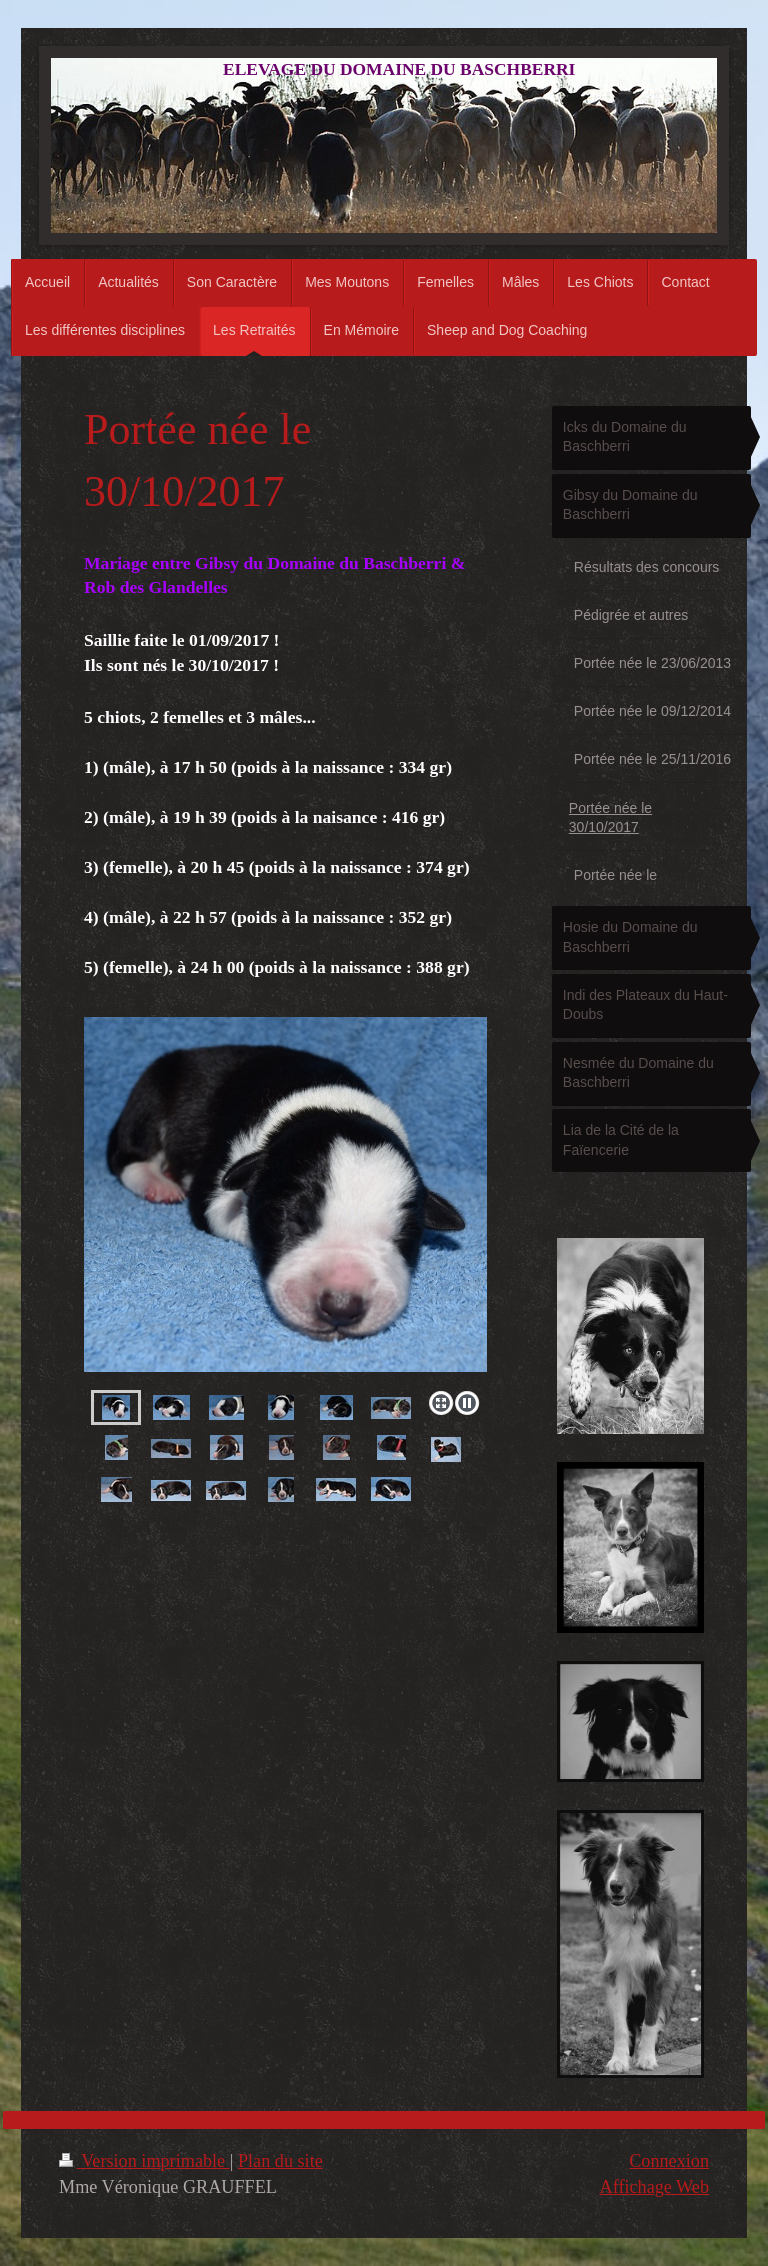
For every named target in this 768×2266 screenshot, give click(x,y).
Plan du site (280, 2161)
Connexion (669, 2161)
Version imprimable (144, 2161)
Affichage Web (654, 2187)
